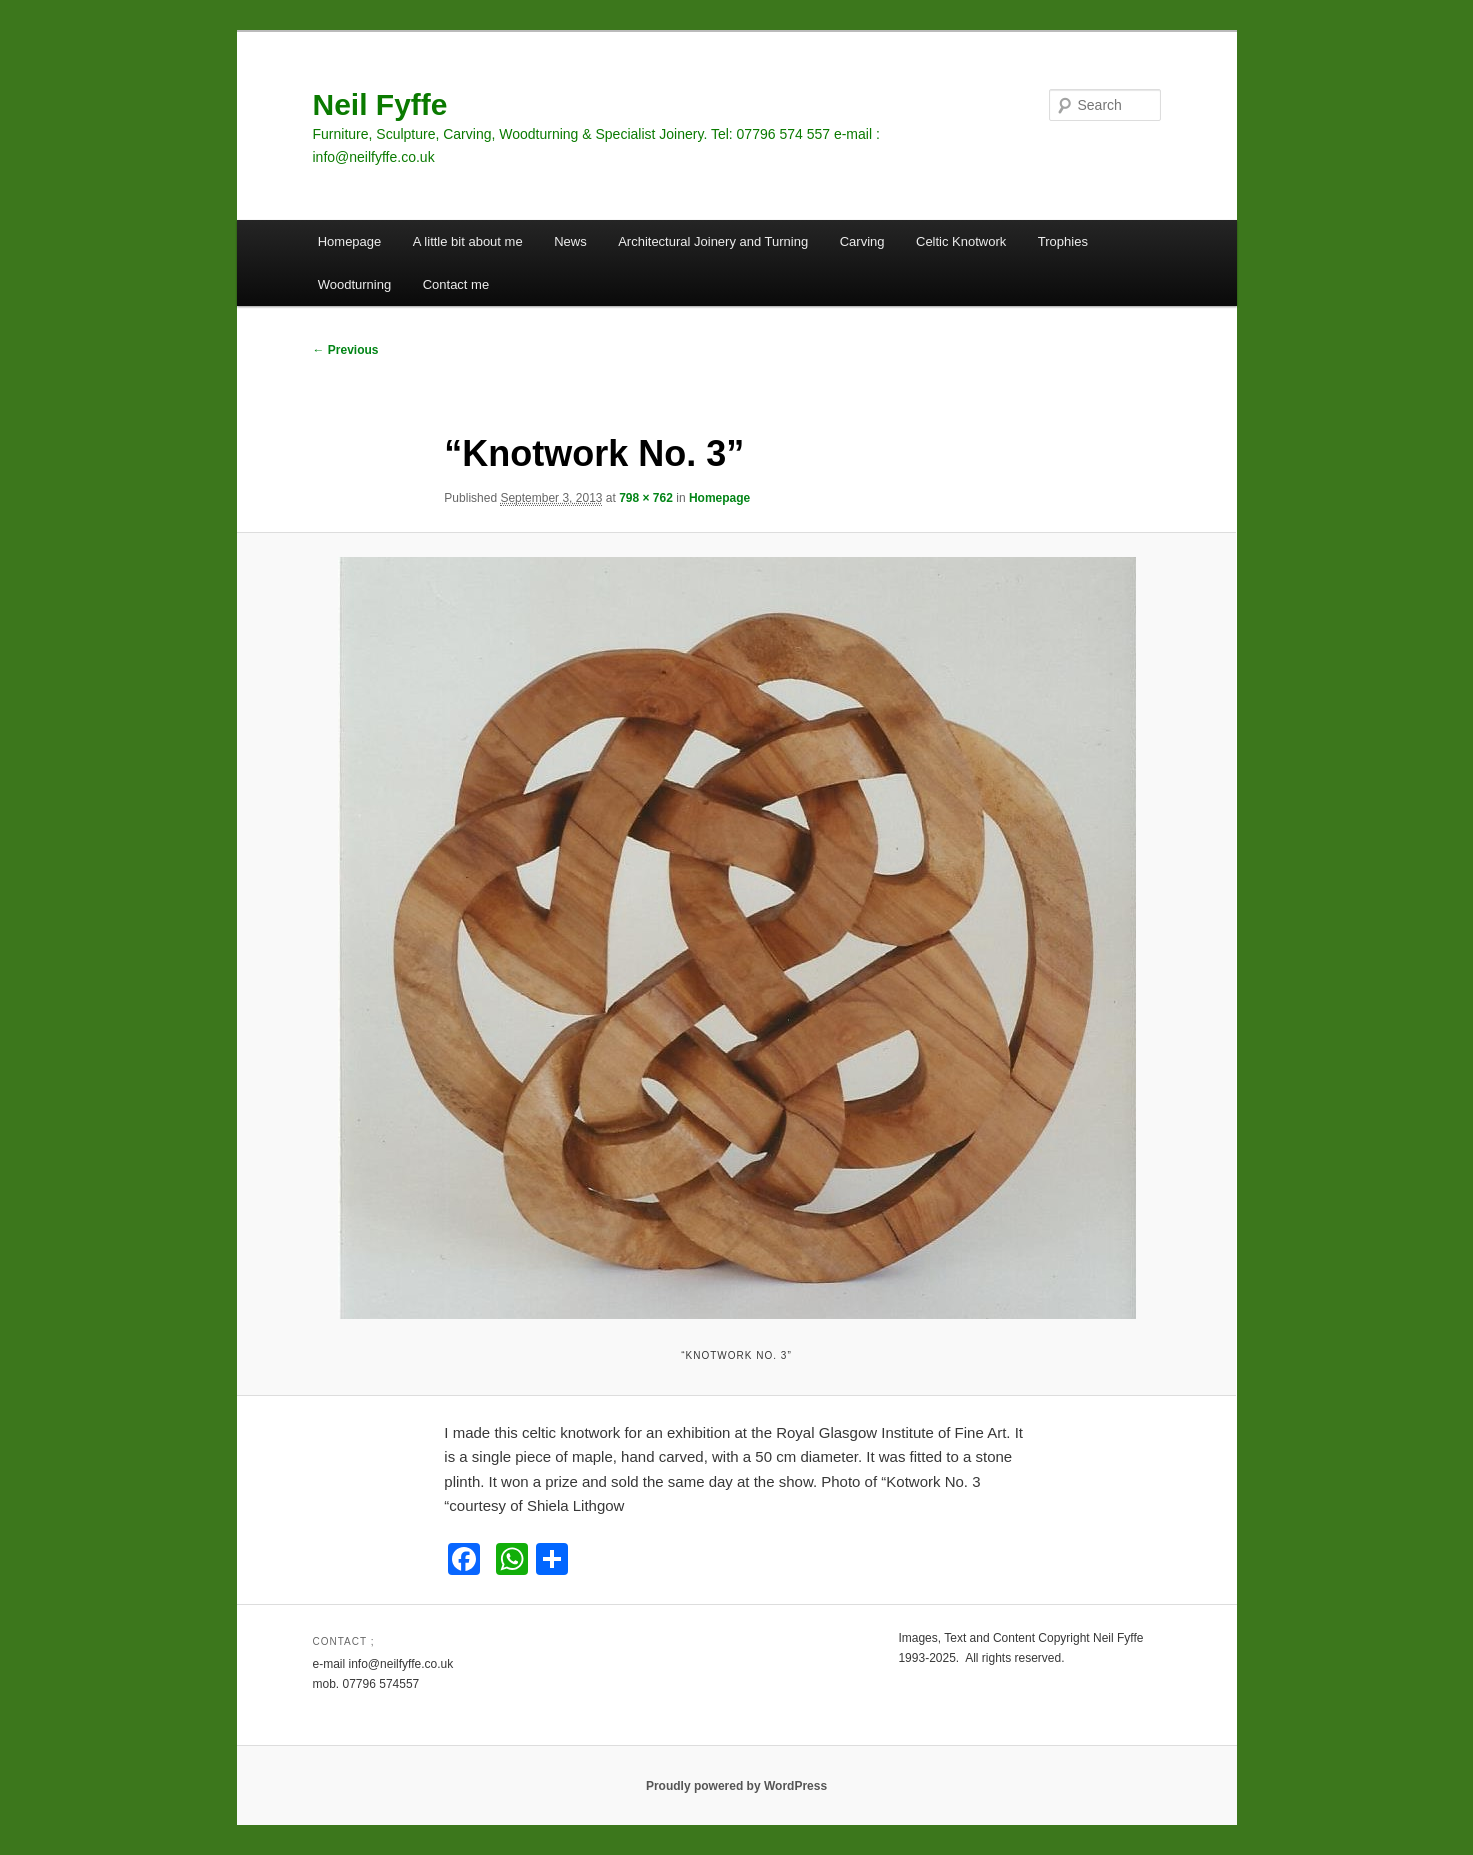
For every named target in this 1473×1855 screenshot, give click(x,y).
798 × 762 (646, 498)
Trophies (1063, 241)
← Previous (346, 350)
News (570, 241)
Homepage (350, 241)
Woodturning (354, 284)
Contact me (456, 284)
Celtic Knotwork (961, 241)
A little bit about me (468, 241)
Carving (862, 241)
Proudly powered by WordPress (736, 1786)
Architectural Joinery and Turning (713, 241)
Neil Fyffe (380, 104)
